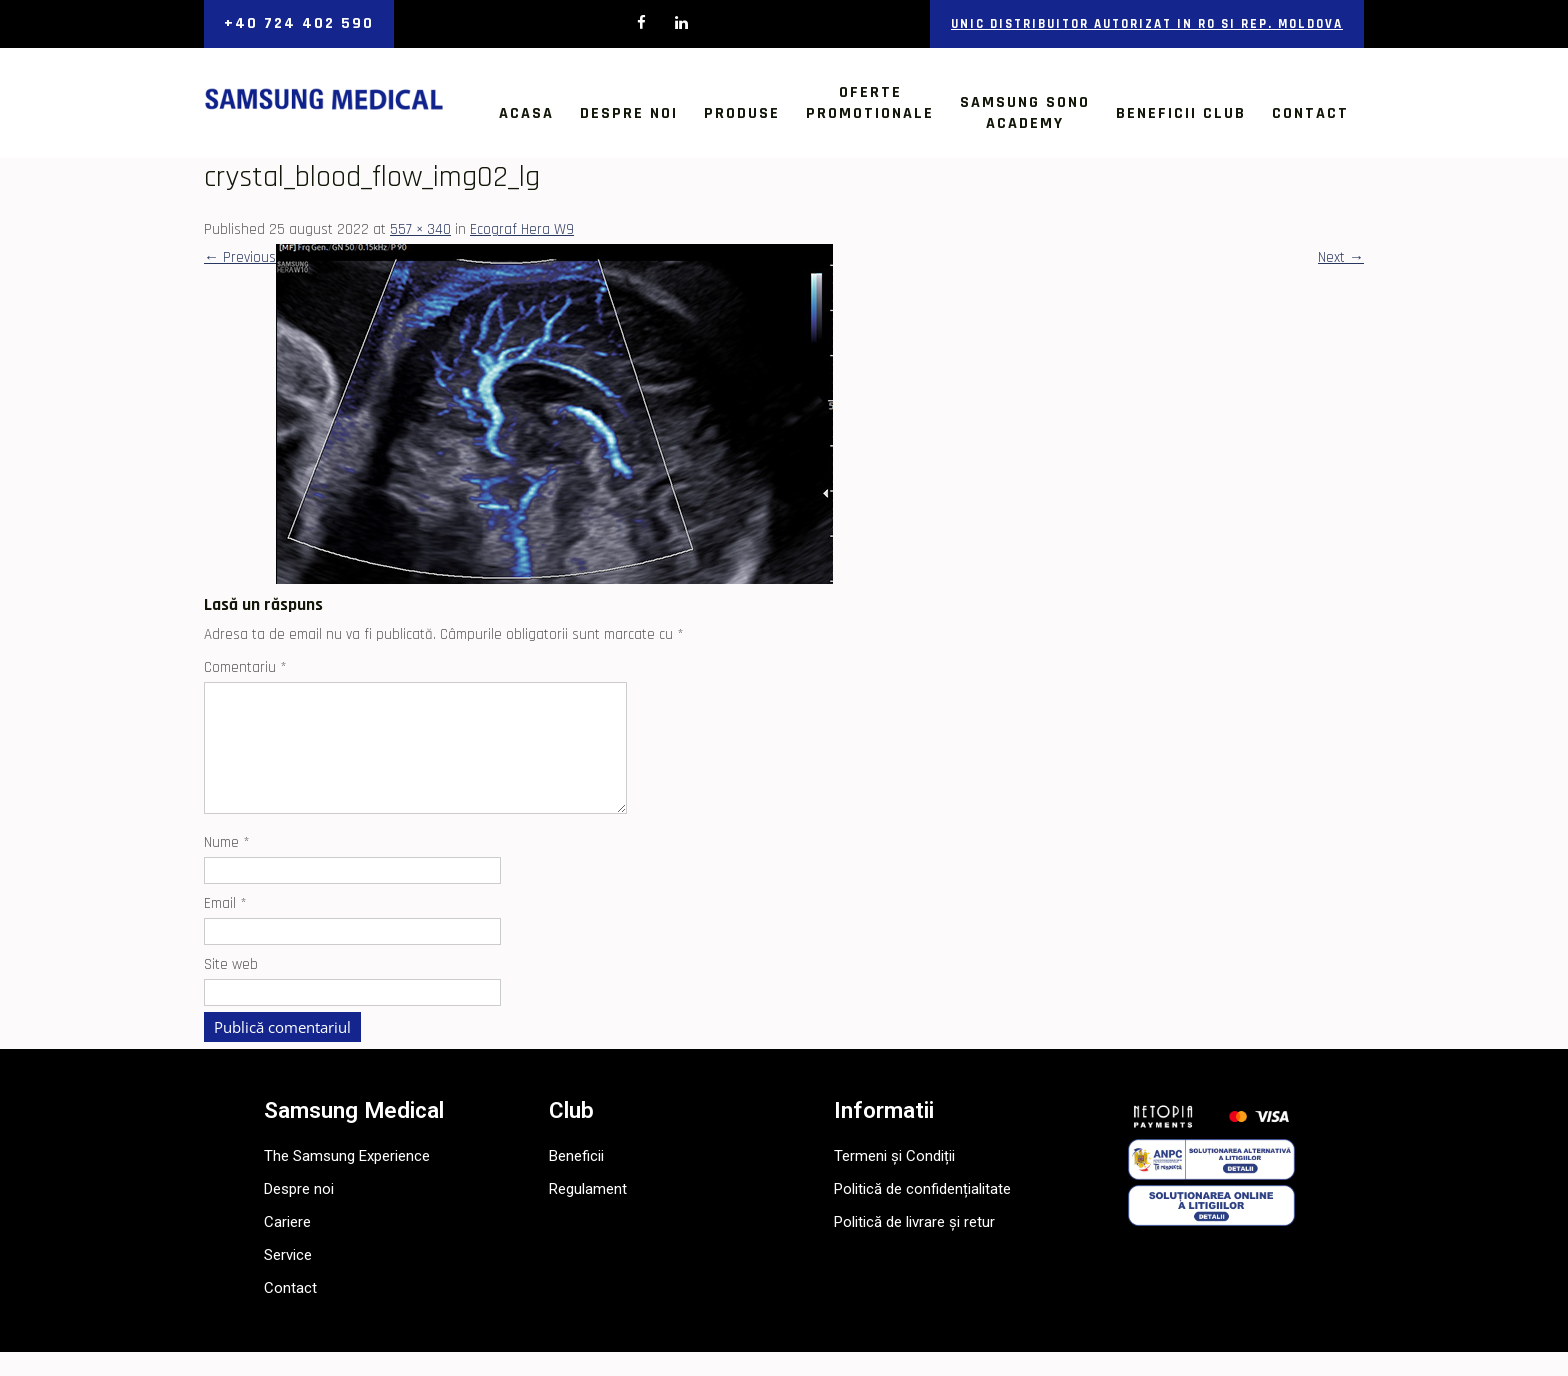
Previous (240, 257)
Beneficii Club (1181, 113)
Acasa (526, 113)
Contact (1310, 113)
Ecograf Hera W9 (522, 229)
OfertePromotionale (870, 103)
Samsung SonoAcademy (1025, 113)
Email (225, 927)
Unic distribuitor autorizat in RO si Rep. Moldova (1147, 24)
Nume (227, 866)
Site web (231, 988)
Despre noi (629, 113)
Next (1341, 257)
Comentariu (245, 667)
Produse (742, 113)
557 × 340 (420, 229)
